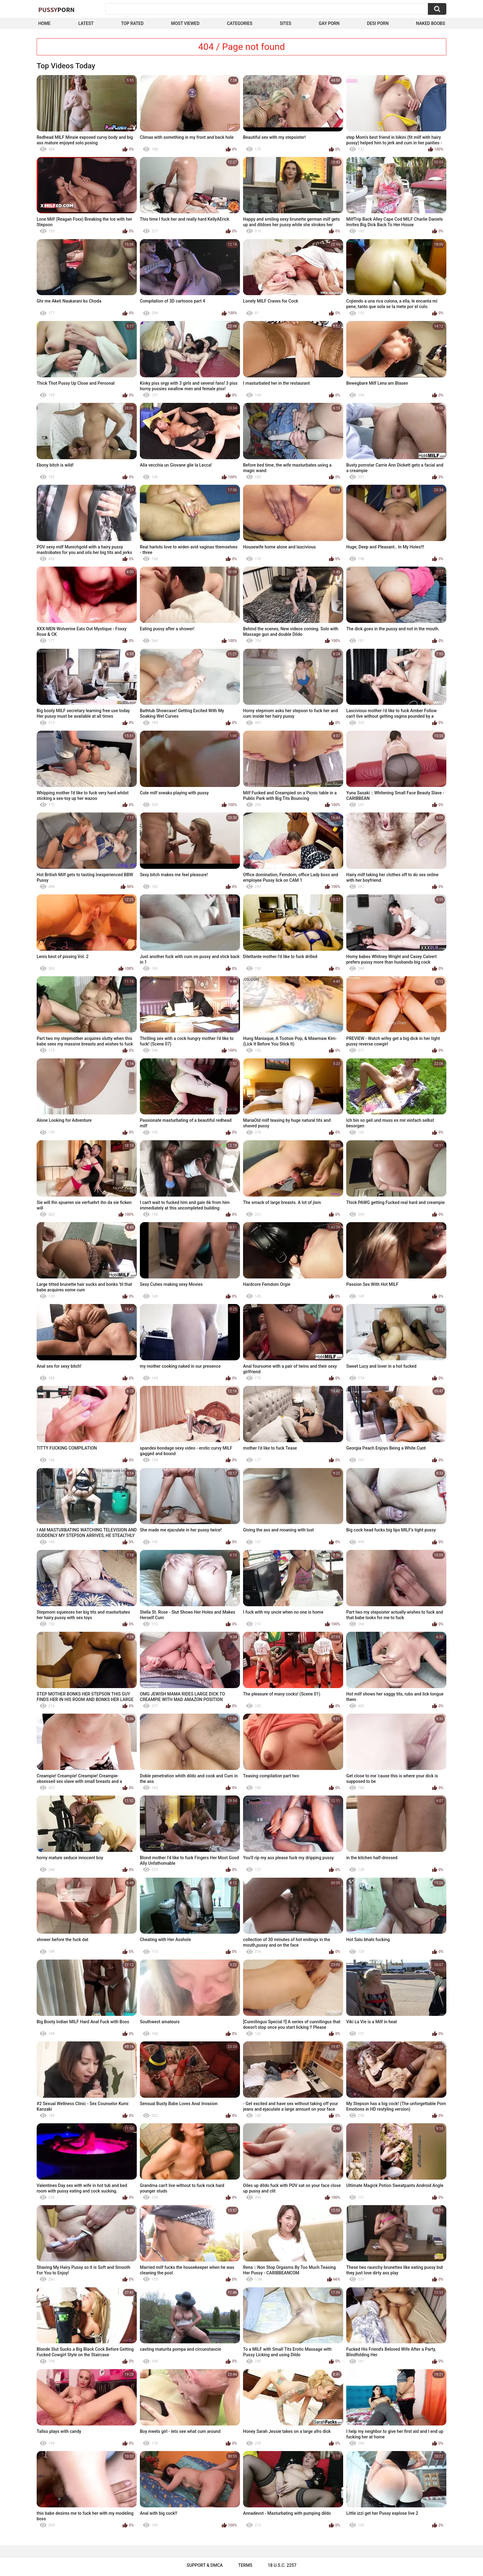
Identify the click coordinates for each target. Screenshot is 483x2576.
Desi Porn (377, 23)
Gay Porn (329, 23)
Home (44, 23)
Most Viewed (185, 23)
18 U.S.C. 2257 (282, 2565)
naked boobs (430, 23)
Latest (86, 23)
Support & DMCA (205, 2565)
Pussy (56, 9)
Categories (239, 23)
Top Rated (132, 23)
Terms (245, 2565)
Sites (285, 23)
